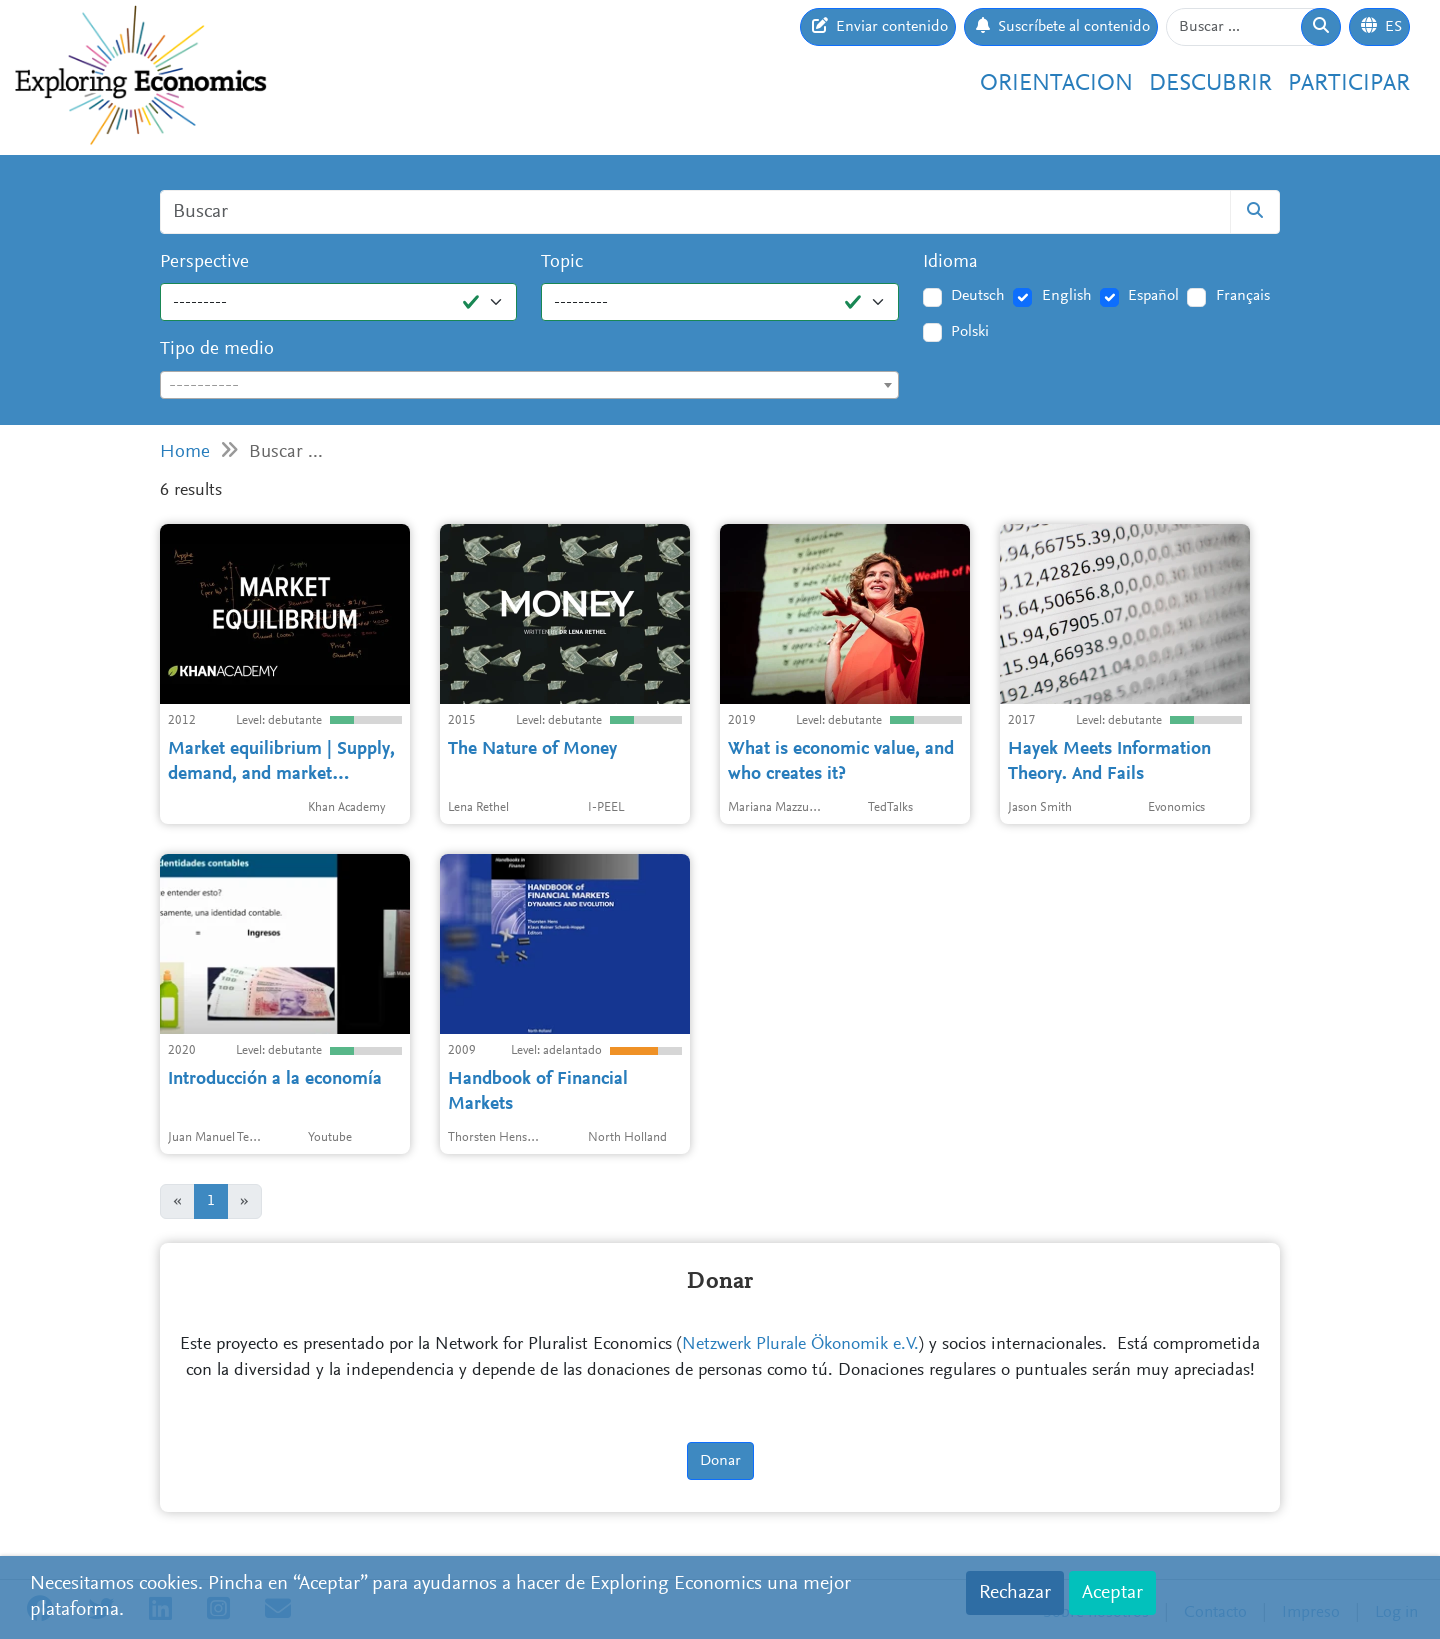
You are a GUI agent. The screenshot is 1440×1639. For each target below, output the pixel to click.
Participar (1349, 84)
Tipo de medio (217, 349)
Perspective (204, 262)
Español (1153, 296)
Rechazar (1015, 1593)
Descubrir (1210, 84)
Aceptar (1112, 1593)
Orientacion (1056, 84)
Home (185, 452)
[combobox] (529, 385)
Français (1243, 296)
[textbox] (529, 386)
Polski (970, 332)
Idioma (950, 262)
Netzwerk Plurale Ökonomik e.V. (800, 1345)
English (1067, 296)
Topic (562, 262)
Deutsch (978, 296)
